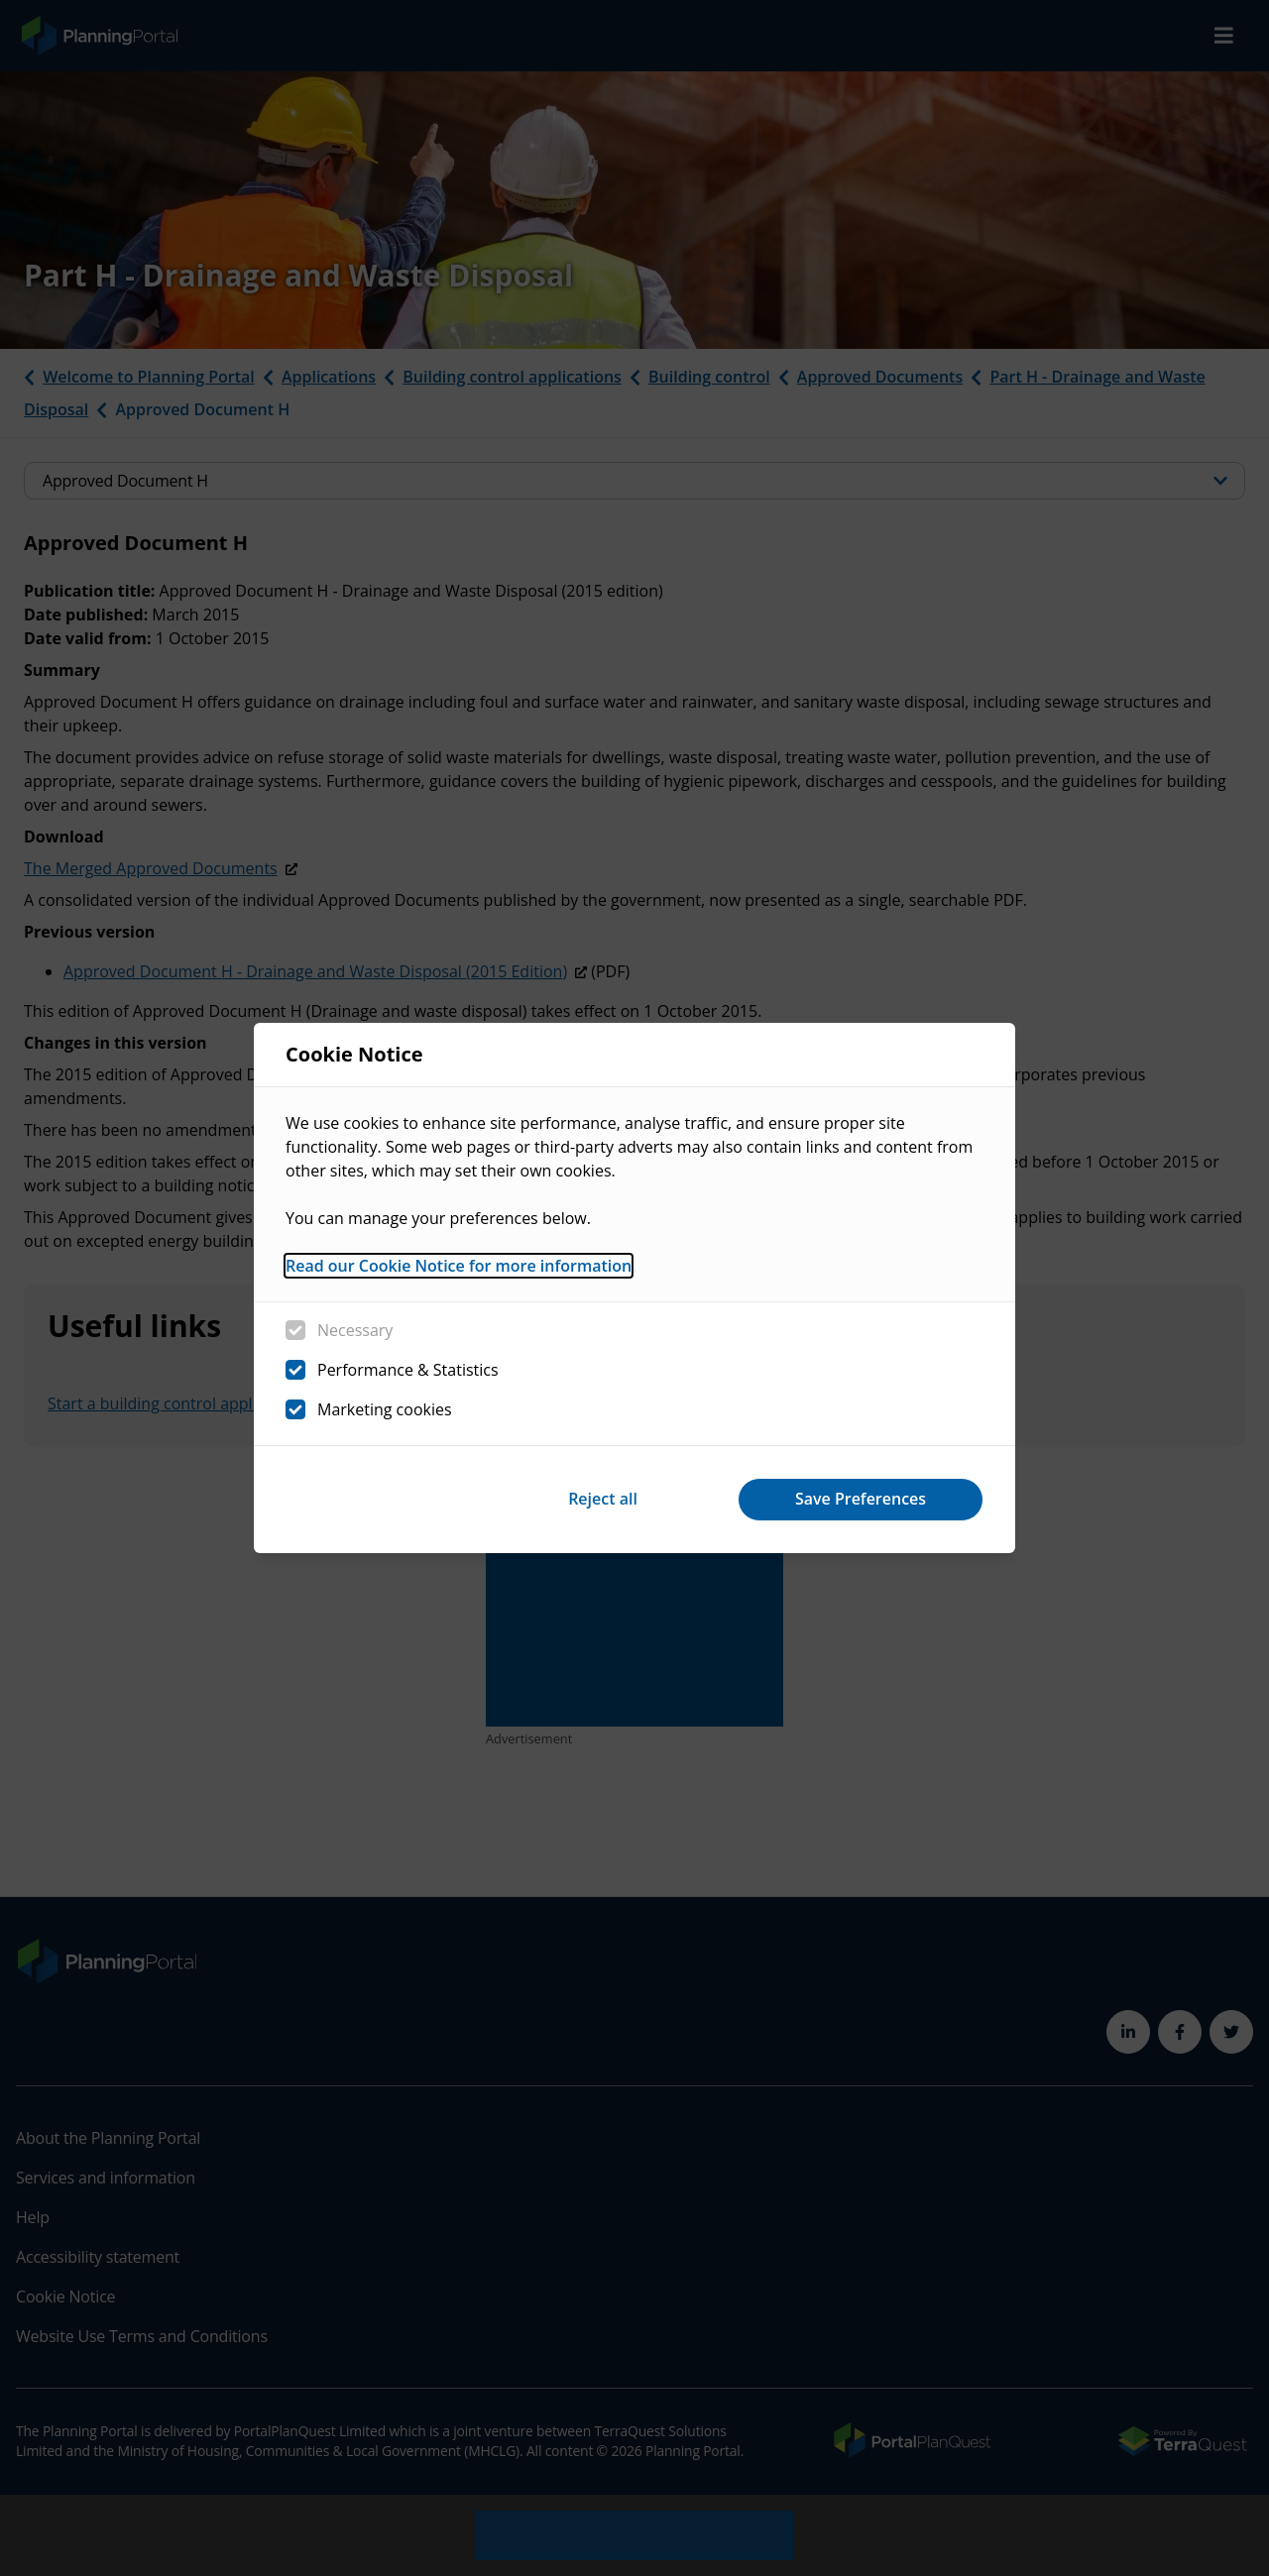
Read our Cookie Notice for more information (459, 1266)
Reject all (602, 1499)
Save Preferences (860, 1499)
